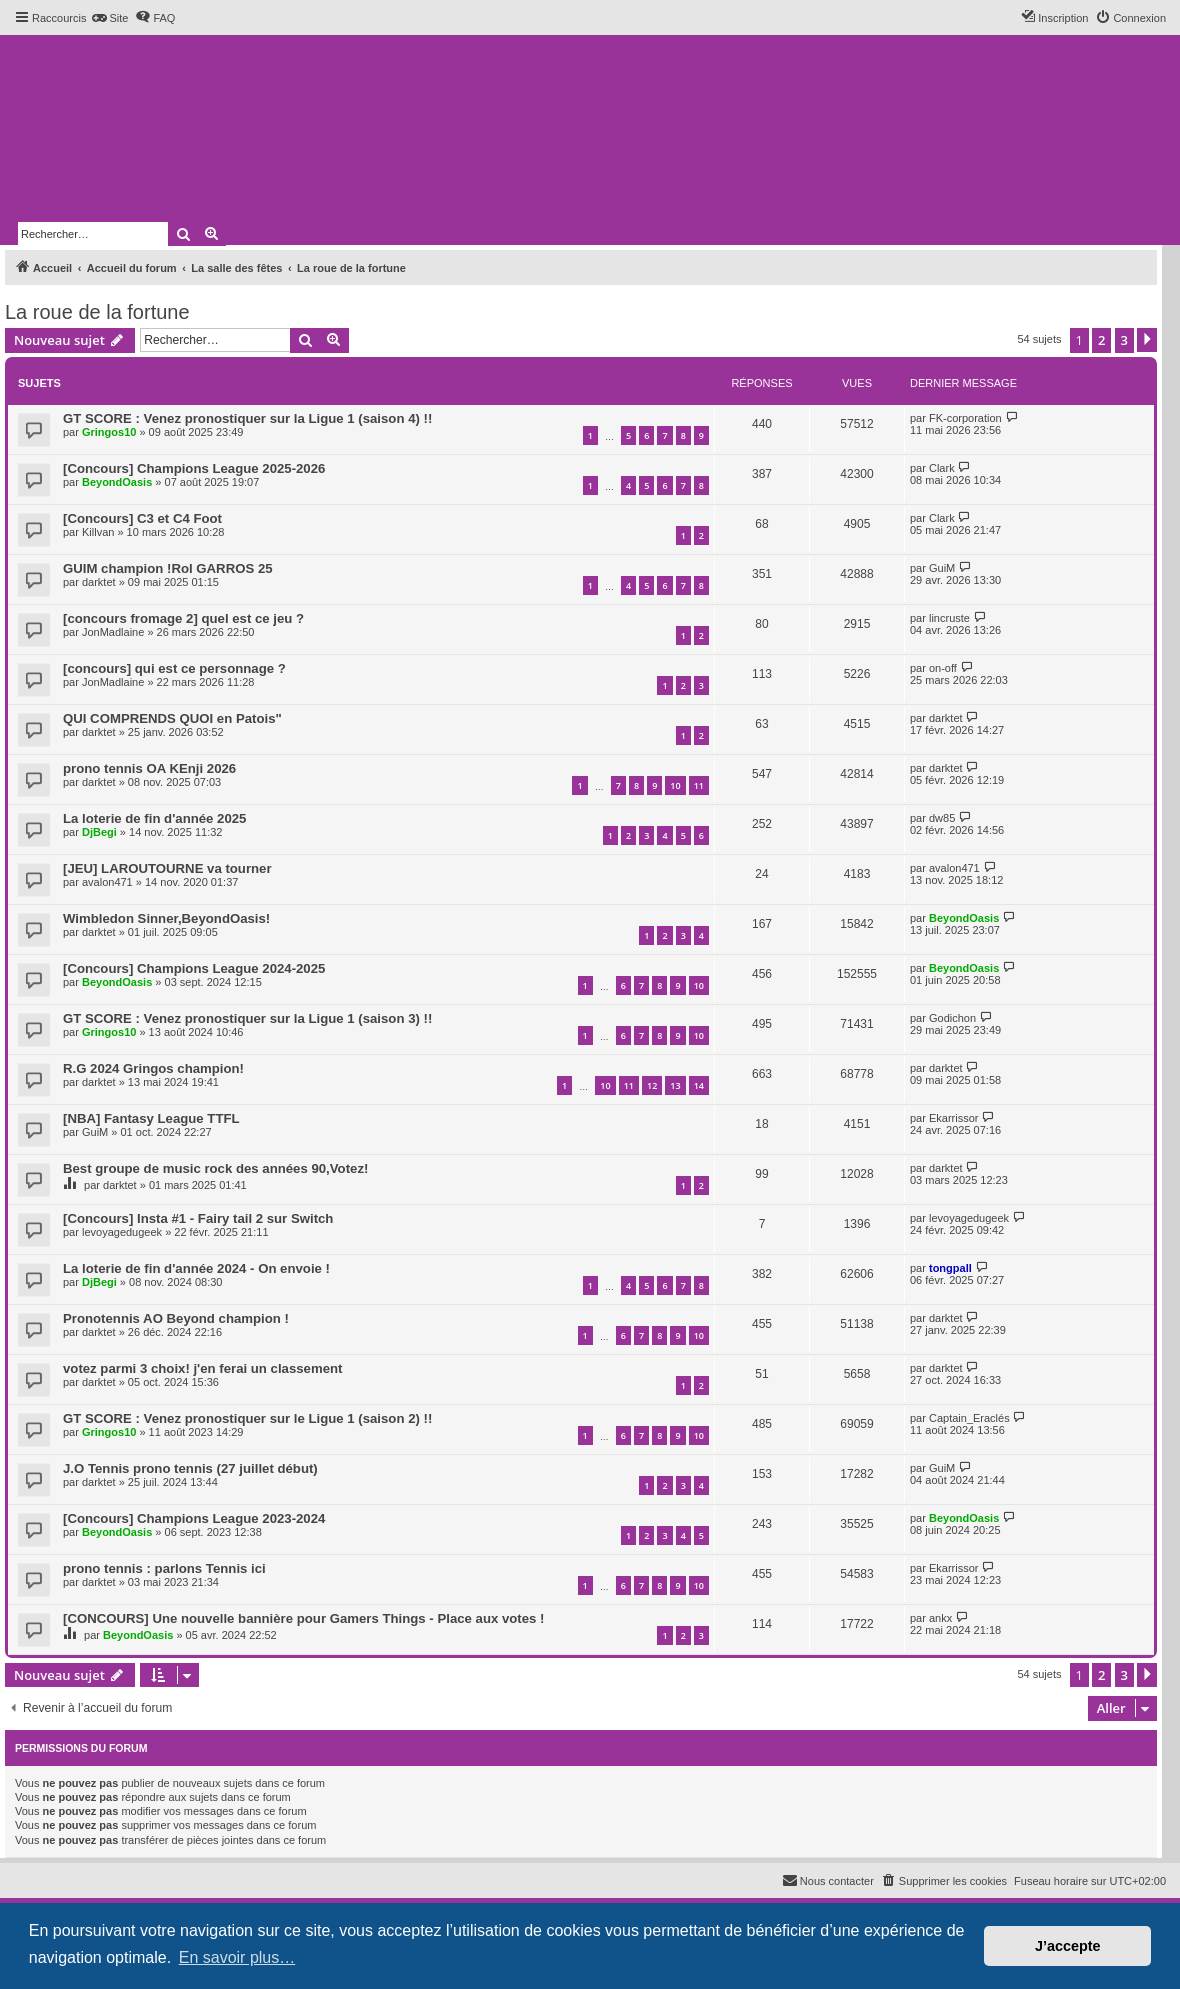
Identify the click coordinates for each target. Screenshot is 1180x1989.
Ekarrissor (954, 1118)
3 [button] (1124, 340)
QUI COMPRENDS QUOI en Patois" (172, 718)
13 (675, 1085)
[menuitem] (109, 18)
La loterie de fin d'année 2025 (154, 818)
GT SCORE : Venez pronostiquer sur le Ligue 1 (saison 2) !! (247, 1418)
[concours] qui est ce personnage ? (174, 668)
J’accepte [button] (1068, 1946)
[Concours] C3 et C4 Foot (142, 518)
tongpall (950, 1268)
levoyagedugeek (122, 1232)
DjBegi (99, 832)
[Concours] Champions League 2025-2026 (194, 468)
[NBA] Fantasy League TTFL (151, 1118)
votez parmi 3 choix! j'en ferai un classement (202, 1368)
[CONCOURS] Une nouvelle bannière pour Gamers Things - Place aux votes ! (303, 1618)
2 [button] (1101, 340)
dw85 (942, 818)
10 (675, 785)
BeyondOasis (117, 482)
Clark (942, 468)
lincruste (949, 618)
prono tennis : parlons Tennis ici (164, 1568)
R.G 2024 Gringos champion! (153, 1068)
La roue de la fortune (97, 312)
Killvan (98, 532)
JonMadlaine (113, 632)
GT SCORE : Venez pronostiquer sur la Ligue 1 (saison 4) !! (247, 418)
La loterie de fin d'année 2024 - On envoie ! (196, 1268)
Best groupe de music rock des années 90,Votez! (215, 1168)
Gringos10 (109, 432)
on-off (943, 668)
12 (652, 1085)
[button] (1147, 340)
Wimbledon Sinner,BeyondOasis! (166, 918)
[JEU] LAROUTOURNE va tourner (167, 868)
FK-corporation (965, 418)
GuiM (942, 568)
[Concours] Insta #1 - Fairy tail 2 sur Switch (198, 1218)
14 (699, 1085)
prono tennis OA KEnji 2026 (149, 768)
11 (699, 785)
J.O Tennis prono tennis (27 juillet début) (190, 1468)
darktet (99, 582)
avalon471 (107, 882)
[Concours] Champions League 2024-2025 (194, 968)
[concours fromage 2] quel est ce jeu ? (183, 618)
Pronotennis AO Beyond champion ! (176, 1318)
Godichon (952, 1018)
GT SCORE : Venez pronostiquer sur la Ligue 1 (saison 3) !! (247, 1018)
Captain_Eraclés (969, 1418)
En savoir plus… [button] (237, 1957)
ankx (940, 1618)
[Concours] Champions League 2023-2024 (194, 1518)
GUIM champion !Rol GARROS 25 (168, 568)
